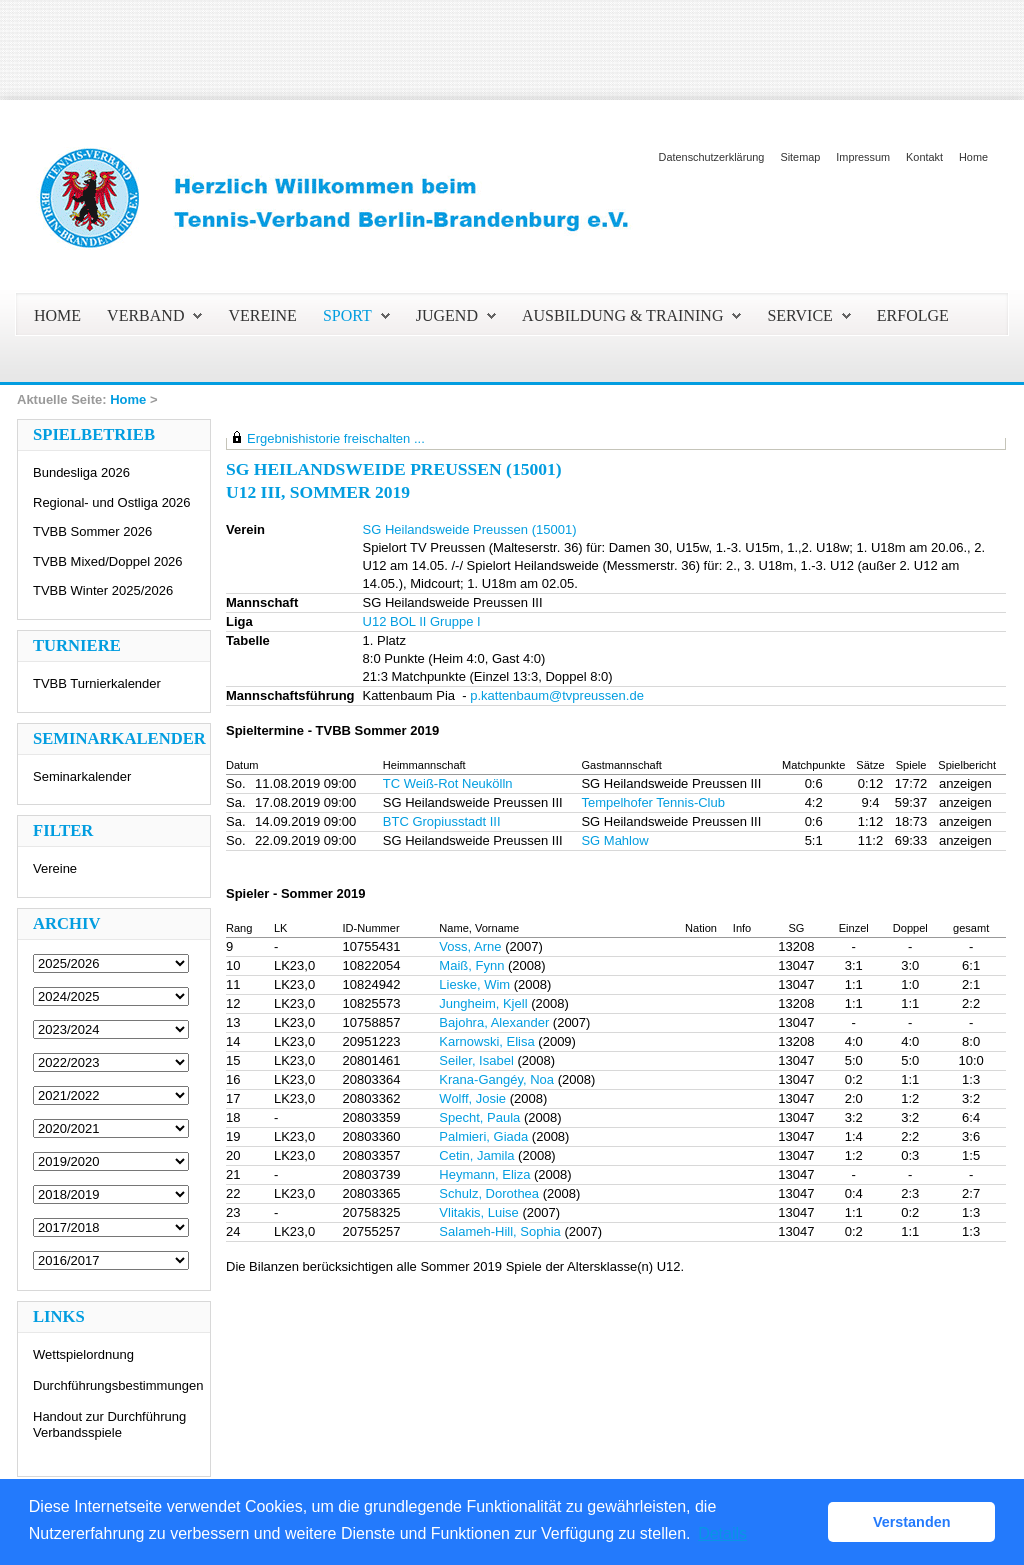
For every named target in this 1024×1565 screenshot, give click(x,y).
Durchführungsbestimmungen (118, 1385)
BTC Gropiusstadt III (442, 821)
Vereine (55, 868)
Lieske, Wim (474, 984)
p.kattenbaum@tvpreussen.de (557, 695)
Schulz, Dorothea (489, 1193)
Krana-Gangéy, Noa (496, 1079)
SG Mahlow (614, 840)
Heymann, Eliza (484, 1174)
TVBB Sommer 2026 (92, 531)
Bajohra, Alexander (494, 1022)
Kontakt (924, 157)
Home (973, 157)
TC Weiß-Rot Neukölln (448, 783)
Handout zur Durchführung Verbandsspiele (109, 1424)
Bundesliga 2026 (81, 472)
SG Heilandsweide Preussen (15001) (470, 529)
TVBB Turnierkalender (97, 683)
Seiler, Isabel (476, 1060)
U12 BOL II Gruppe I (422, 621)
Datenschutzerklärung (712, 157)
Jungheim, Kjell (483, 1003)
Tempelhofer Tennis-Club (653, 802)
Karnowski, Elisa (486, 1041)
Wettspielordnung (83, 1354)
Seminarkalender (82, 776)
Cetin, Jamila (476, 1155)
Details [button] (722, 1533)
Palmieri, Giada (483, 1136)
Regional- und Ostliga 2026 (112, 502)
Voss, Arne (470, 946)
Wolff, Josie (472, 1098)
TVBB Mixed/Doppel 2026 (108, 561)
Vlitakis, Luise (478, 1212)
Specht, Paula (479, 1117)
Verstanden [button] (912, 1522)
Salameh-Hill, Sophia (499, 1231)
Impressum (863, 157)
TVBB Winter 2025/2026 (103, 590)
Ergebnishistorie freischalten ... (336, 438)
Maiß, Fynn (471, 965)
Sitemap (800, 157)
